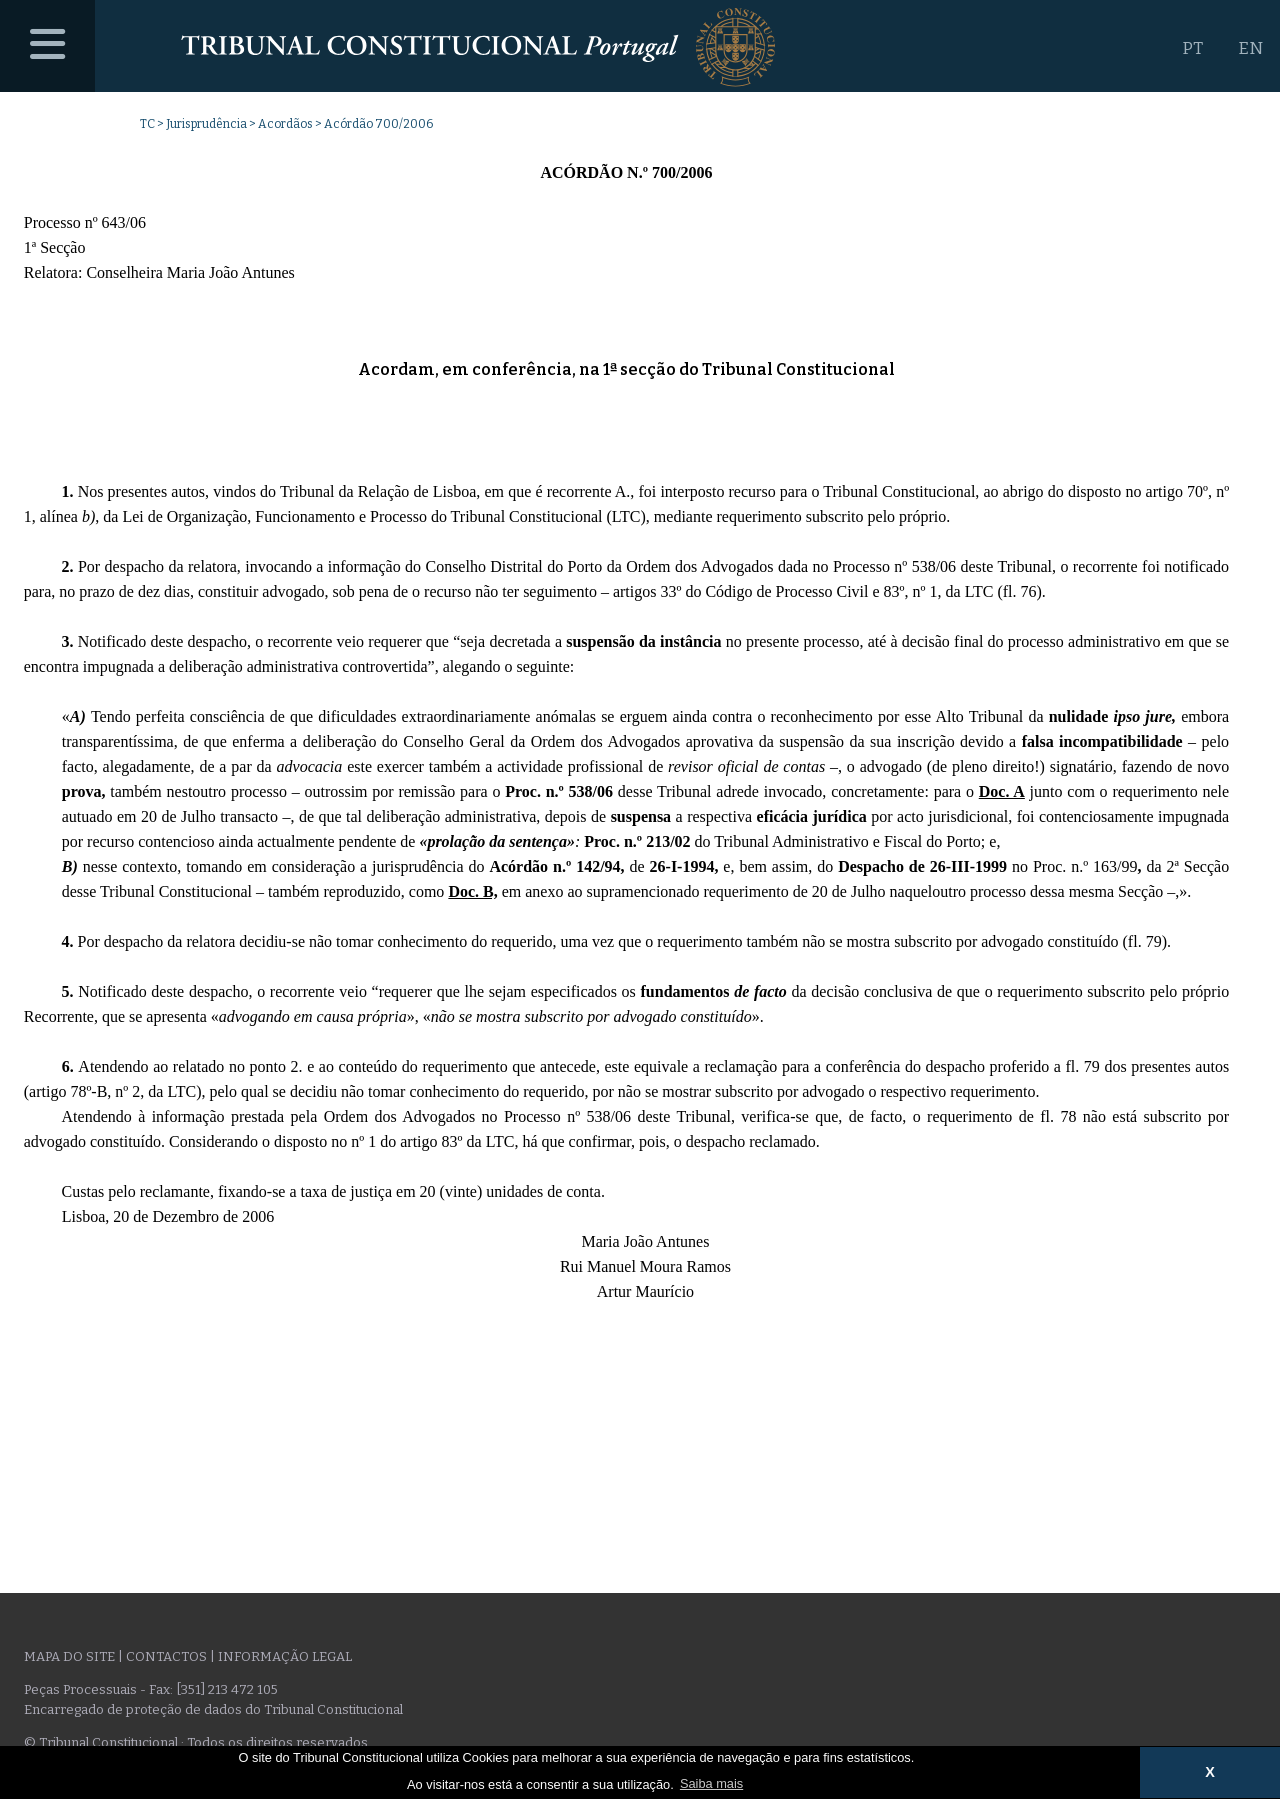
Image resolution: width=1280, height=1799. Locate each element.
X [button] (1210, 1772)
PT (1192, 48)
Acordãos (285, 124)
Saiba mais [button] (711, 1783)
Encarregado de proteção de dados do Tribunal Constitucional (213, 1709)
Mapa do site (69, 1656)
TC (147, 124)
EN (1250, 48)
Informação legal (285, 1656)
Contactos (166, 1656)
